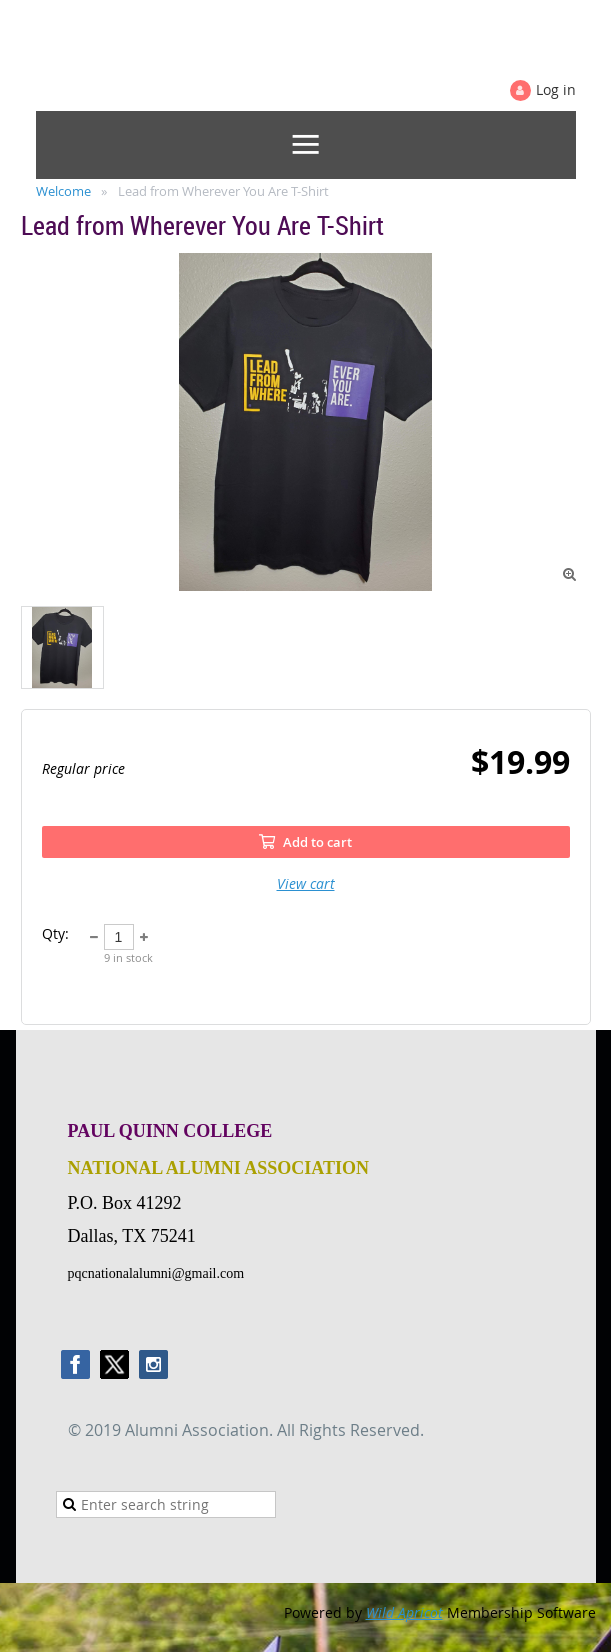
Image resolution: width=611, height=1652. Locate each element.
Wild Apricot (404, 1612)
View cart (306, 883)
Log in (556, 89)
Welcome (63, 191)
